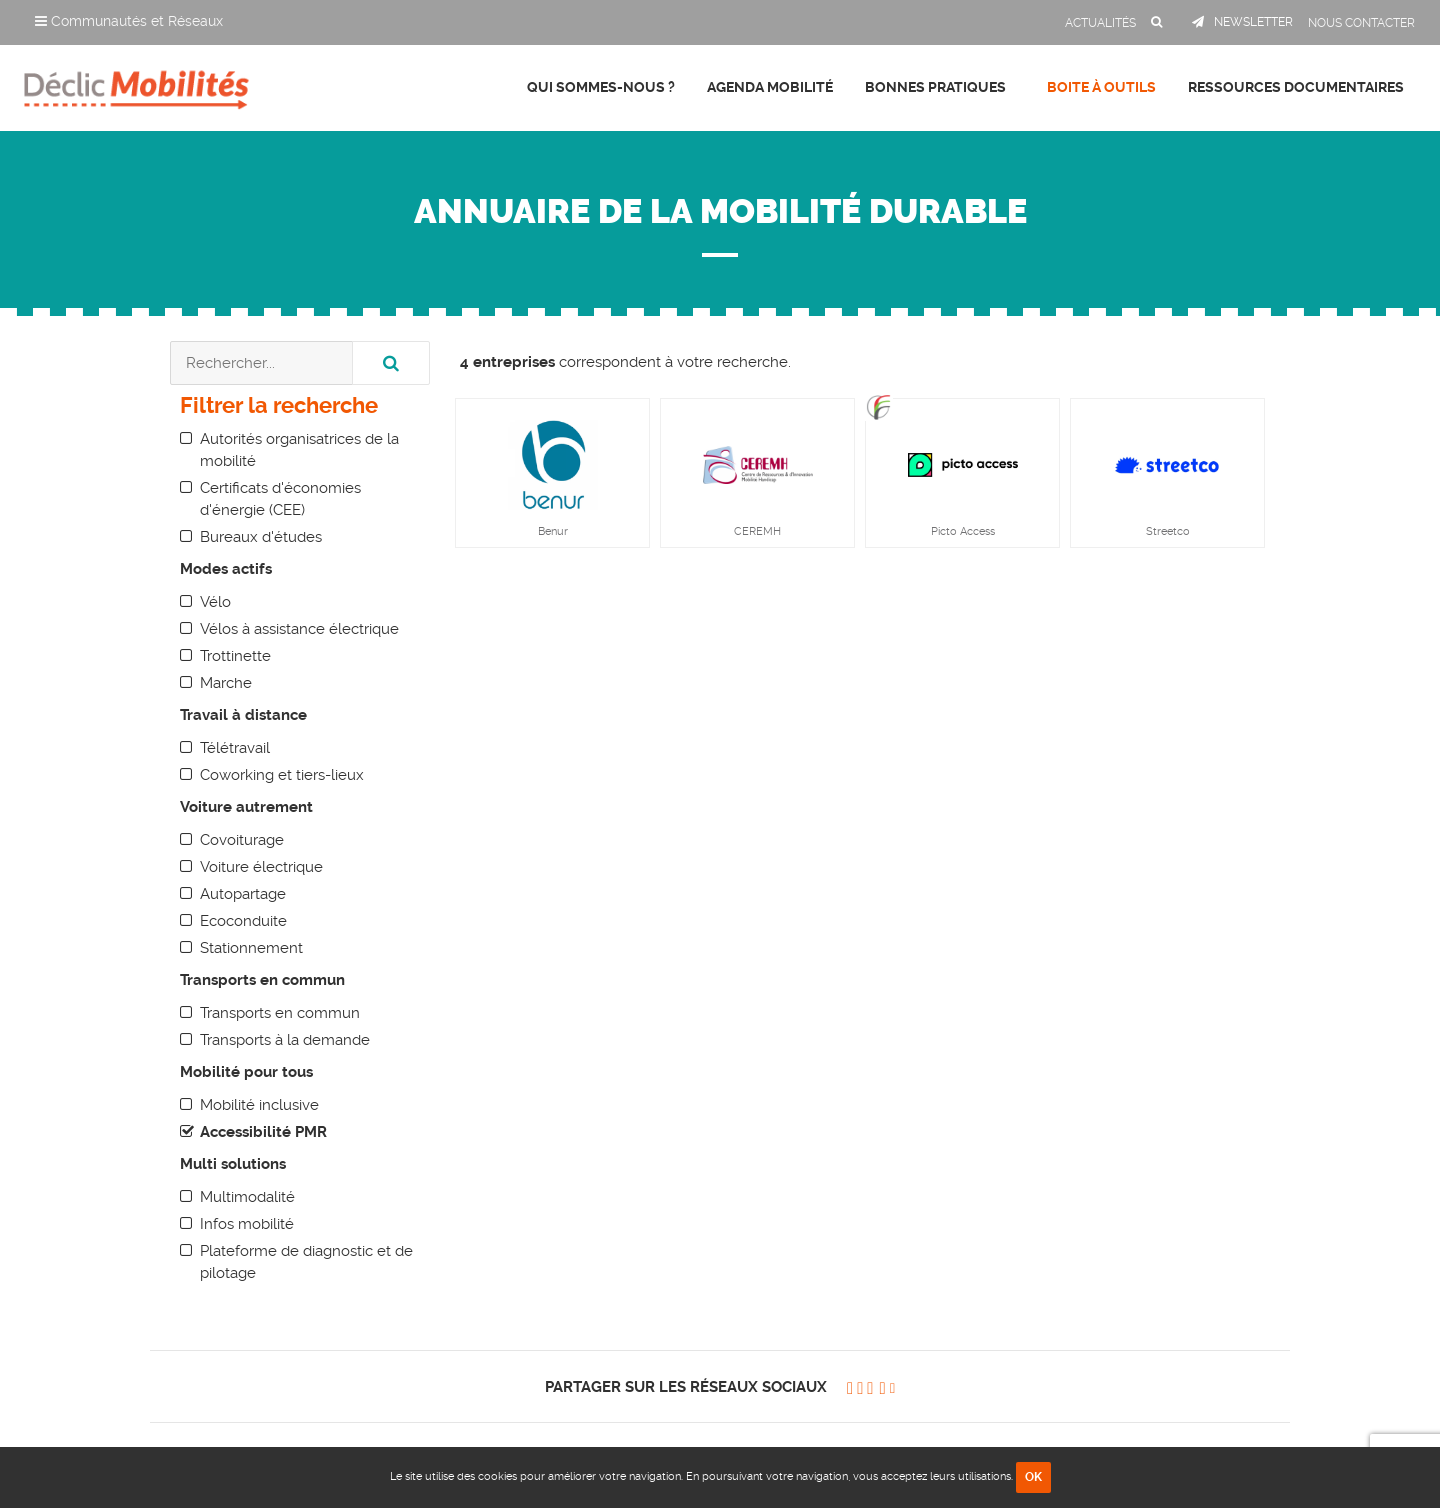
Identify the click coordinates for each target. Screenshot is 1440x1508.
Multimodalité (247, 1197)
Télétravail (235, 748)
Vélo (215, 602)
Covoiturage (242, 840)
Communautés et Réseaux (129, 21)
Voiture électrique (261, 867)
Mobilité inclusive (259, 1105)
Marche (226, 683)
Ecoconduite (243, 921)
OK (1033, 1477)
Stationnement (251, 948)
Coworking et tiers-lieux (282, 775)
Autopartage (243, 894)
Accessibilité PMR (263, 1132)
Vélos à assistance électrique (299, 629)
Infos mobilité (247, 1224)
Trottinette (235, 656)
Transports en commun (280, 1013)
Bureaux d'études (261, 537)
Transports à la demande (285, 1040)
